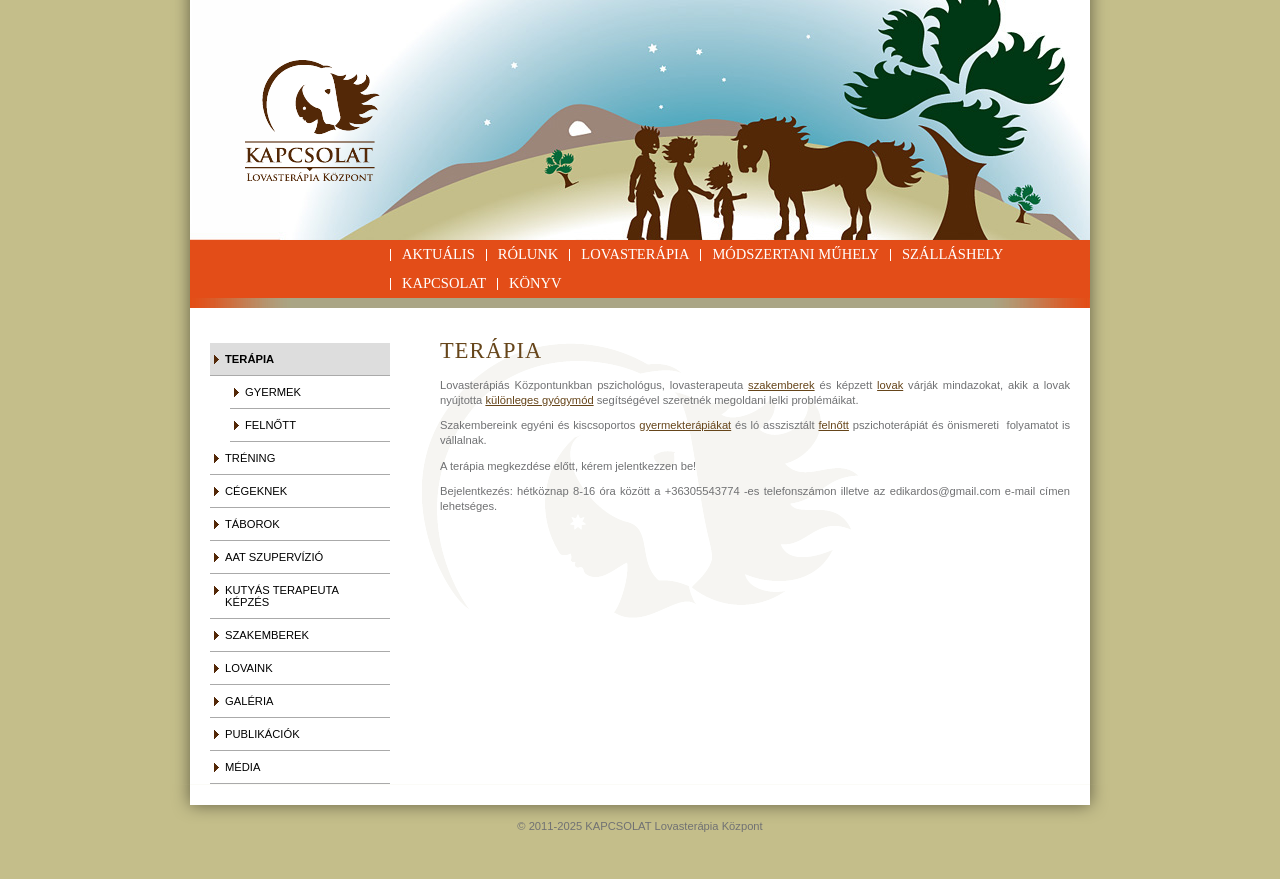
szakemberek (781, 385)
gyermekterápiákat (685, 425)
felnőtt (833, 425)
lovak (890, 385)
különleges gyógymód (539, 400)
